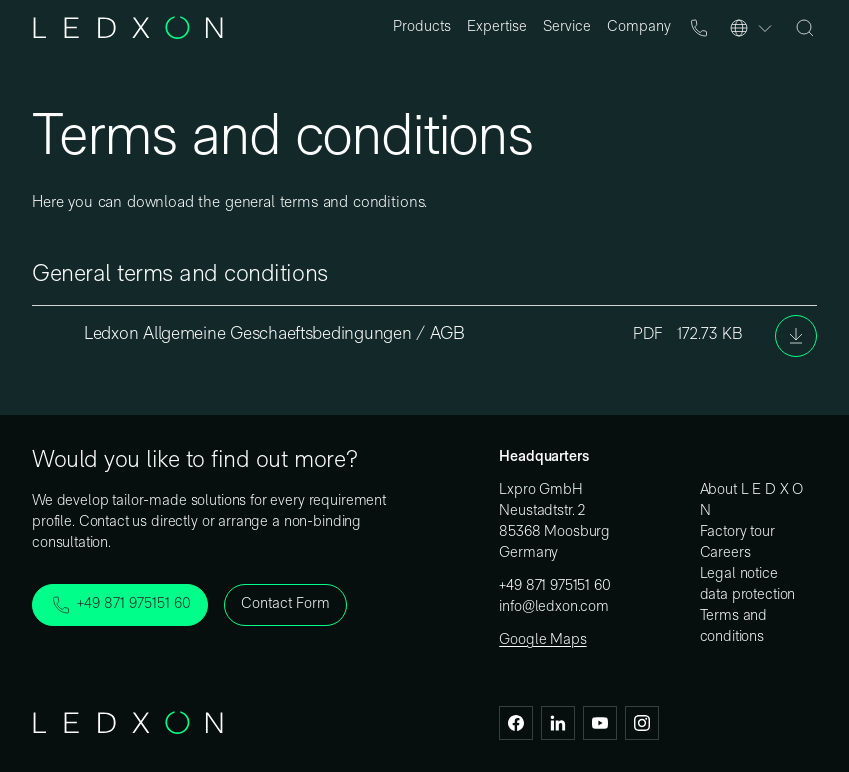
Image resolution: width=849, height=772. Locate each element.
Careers (725, 553)
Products (422, 27)
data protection (748, 595)
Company (639, 27)
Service (567, 27)
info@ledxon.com (554, 607)
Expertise (497, 27)
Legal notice (739, 574)
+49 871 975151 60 (554, 586)
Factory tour (737, 532)
